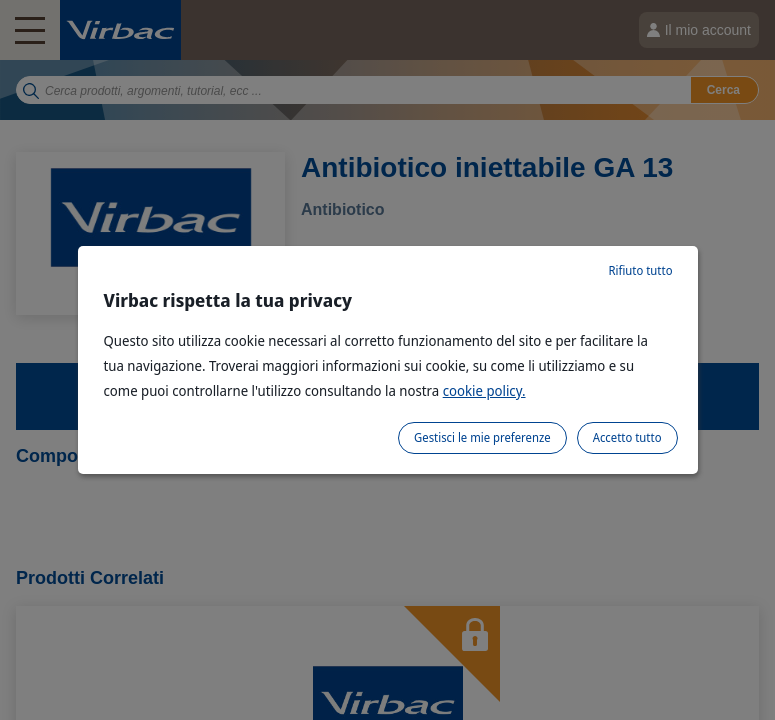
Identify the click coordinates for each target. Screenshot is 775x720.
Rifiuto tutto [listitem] (640, 270)
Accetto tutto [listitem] (627, 437)
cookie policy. (484, 390)
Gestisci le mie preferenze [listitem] (482, 437)
